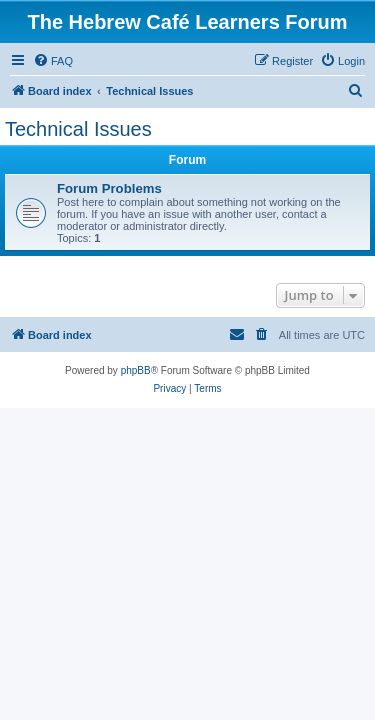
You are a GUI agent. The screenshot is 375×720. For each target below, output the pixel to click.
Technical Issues (78, 129)
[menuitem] (53, 61)
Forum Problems (109, 188)
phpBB (136, 370)
